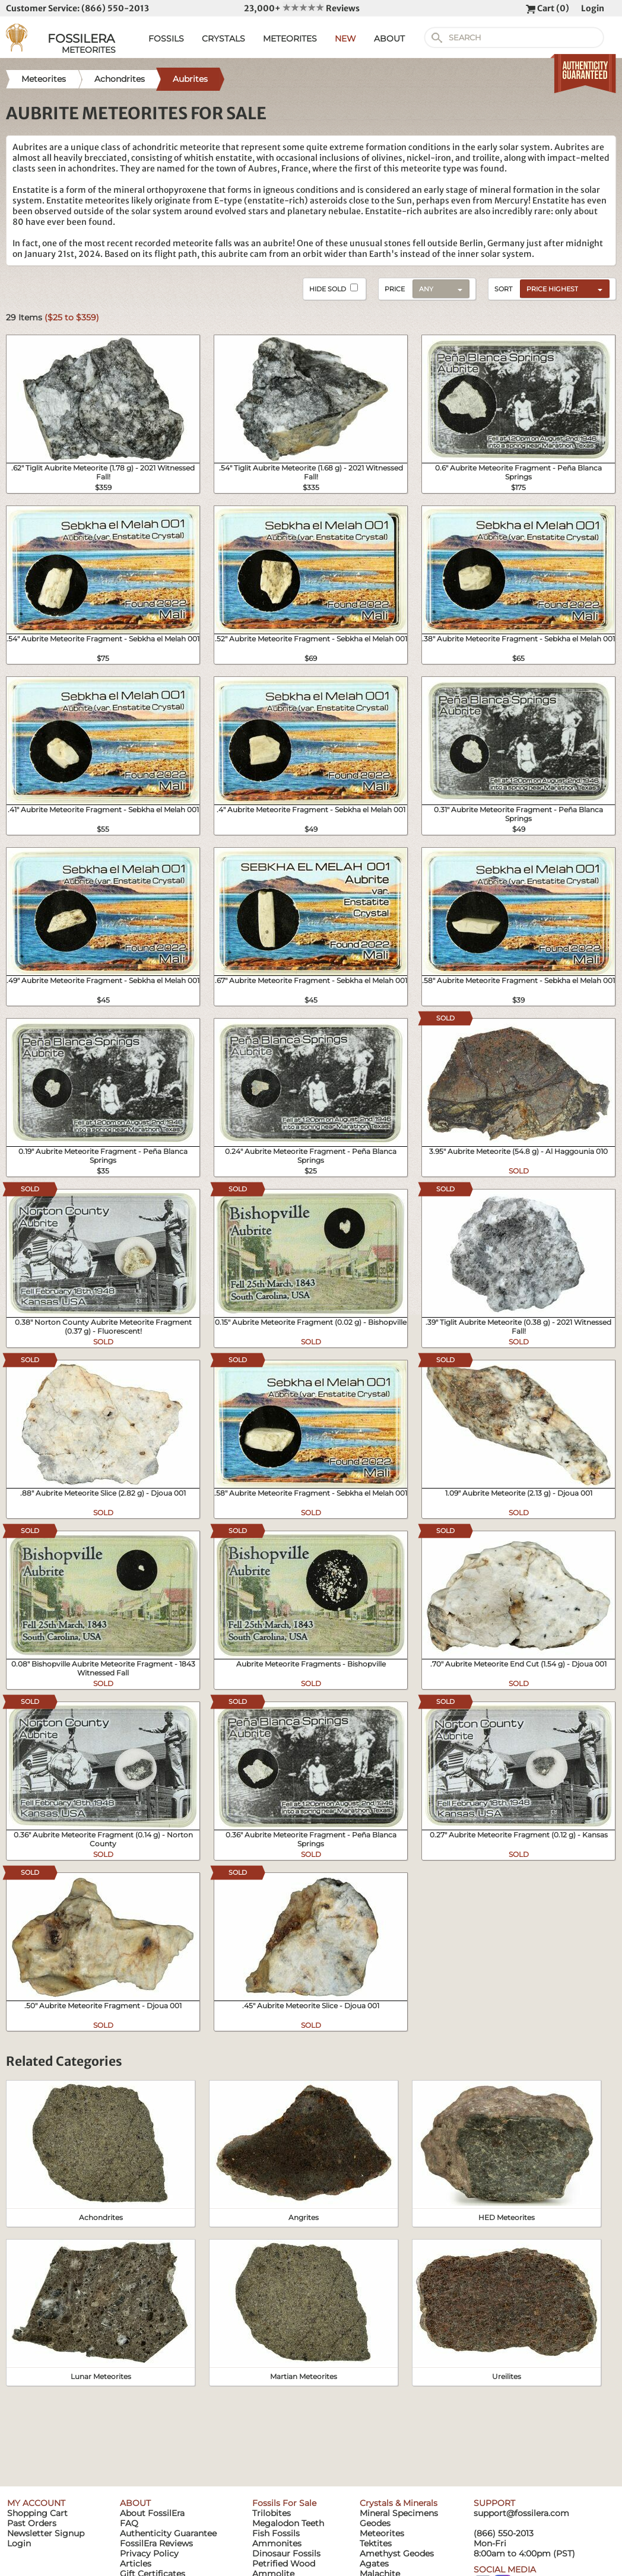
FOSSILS (166, 38)
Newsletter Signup (45, 2533)
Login (592, 8)
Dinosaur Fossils (286, 2553)
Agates (374, 2563)
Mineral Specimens (399, 2513)
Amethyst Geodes (397, 2553)
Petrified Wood (283, 2563)
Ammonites (277, 2543)
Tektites (376, 2543)
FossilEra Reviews (156, 2543)
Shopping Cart (37, 2513)
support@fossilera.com (521, 2513)
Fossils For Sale (284, 2503)
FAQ (129, 2523)
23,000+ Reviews (302, 8)
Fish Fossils (276, 2533)
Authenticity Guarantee (168, 2533)
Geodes (375, 2523)
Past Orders (31, 2523)
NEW (345, 38)
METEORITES (290, 38)
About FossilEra (152, 2513)
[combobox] (562, 288)
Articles (135, 2563)
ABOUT (389, 38)
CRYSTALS (223, 38)
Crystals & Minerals (398, 2503)
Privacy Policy (149, 2553)
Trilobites (271, 2513)
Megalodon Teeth (288, 2523)
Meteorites (382, 2533)
